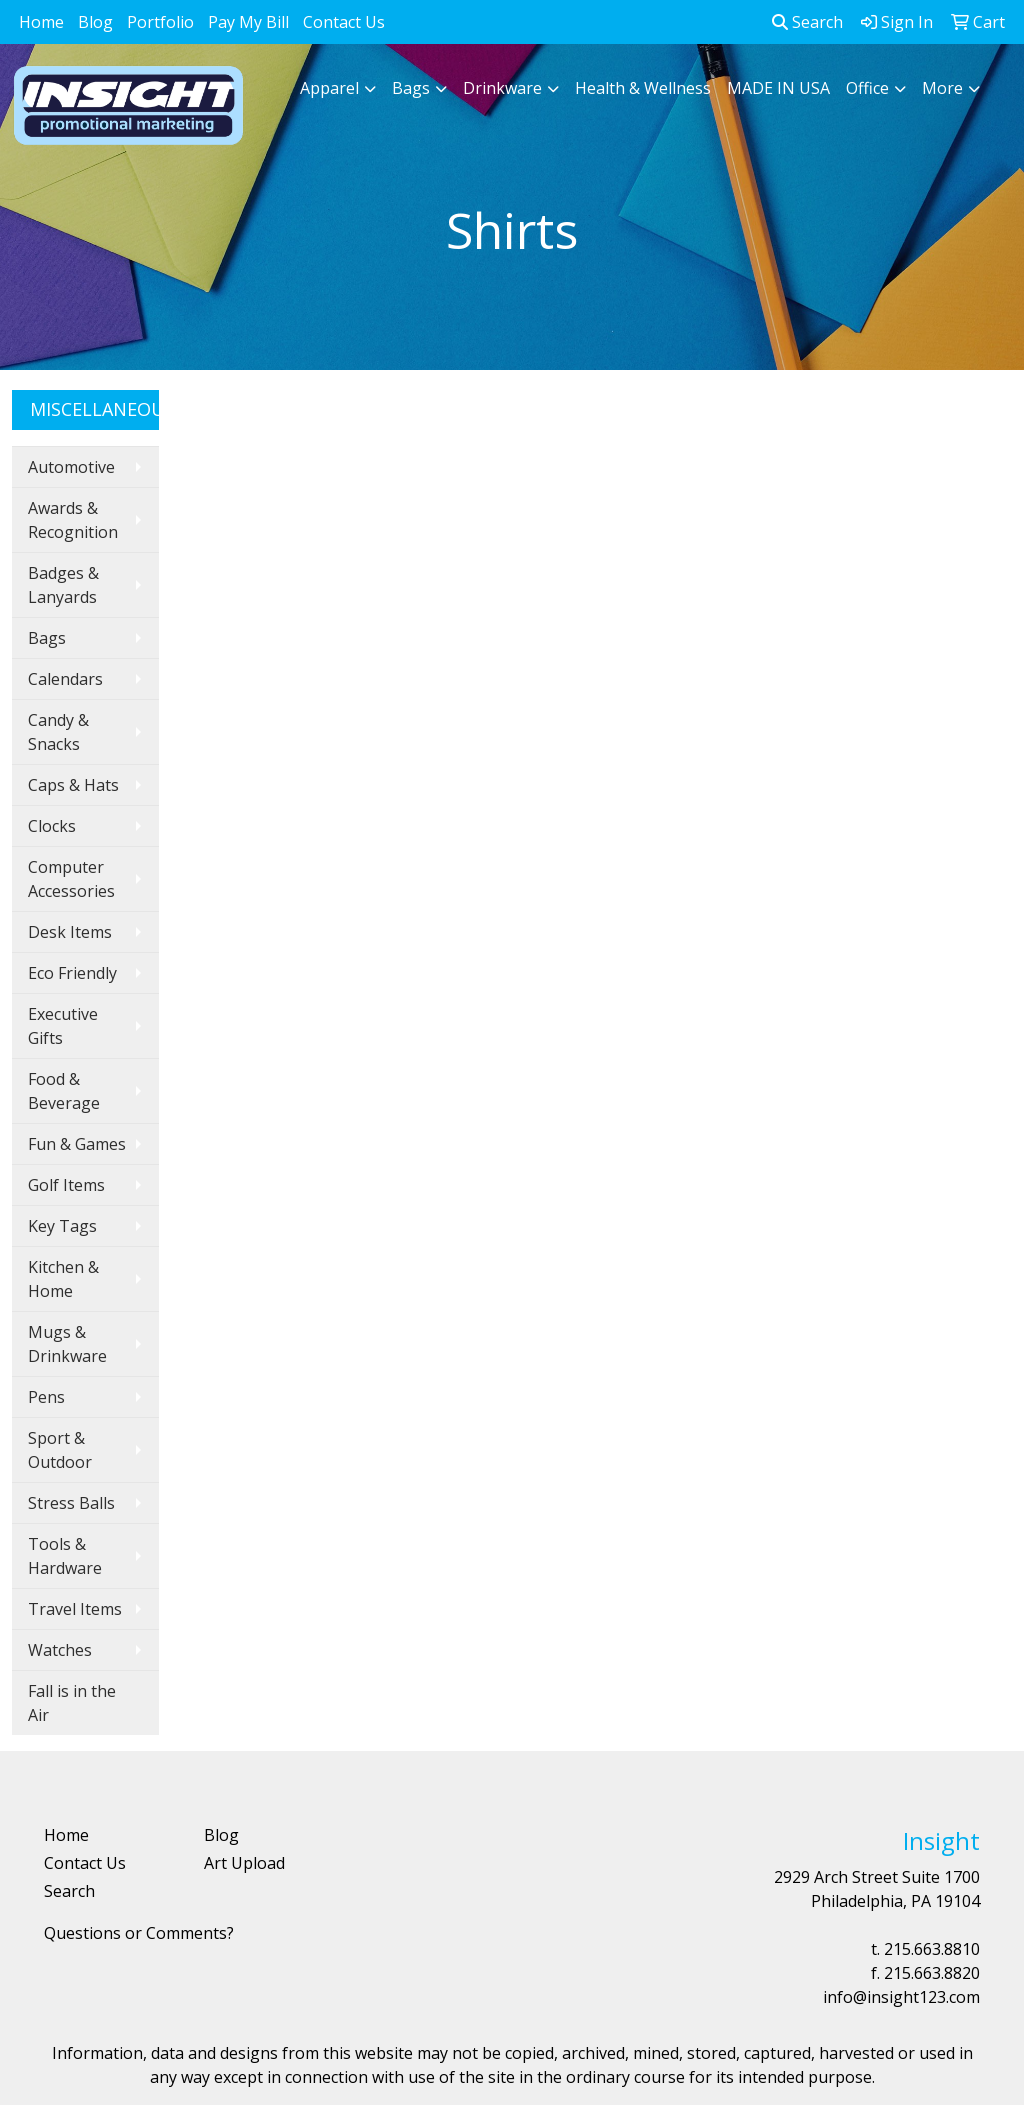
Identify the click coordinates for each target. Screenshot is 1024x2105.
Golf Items (66, 1185)
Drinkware (502, 88)
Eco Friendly (72, 973)
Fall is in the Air (72, 1703)
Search (807, 22)
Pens (46, 1397)
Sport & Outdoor (60, 1450)
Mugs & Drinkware (67, 1344)
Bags (411, 88)
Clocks (52, 826)
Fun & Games (77, 1144)
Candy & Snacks (58, 732)
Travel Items (75, 1609)
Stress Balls (71, 1503)
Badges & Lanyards (63, 585)
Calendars (65, 679)
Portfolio (160, 22)
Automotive (71, 467)
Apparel (329, 88)
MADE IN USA (778, 88)
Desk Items (70, 932)
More (942, 88)
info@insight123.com (901, 1997)
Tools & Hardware (65, 1556)
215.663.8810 (932, 1949)
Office (867, 88)
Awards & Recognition (73, 520)
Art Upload (244, 1863)
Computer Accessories (71, 879)
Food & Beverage (64, 1091)
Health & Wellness (643, 88)
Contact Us (344, 22)
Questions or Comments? (139, 1933)
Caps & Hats (73, 785)
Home (41, 22)
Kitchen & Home (63, 1279)
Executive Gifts (63, 1026)
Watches (60, 1650)
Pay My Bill (248, 22)
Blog (95, 22)
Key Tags (62, 1226)
